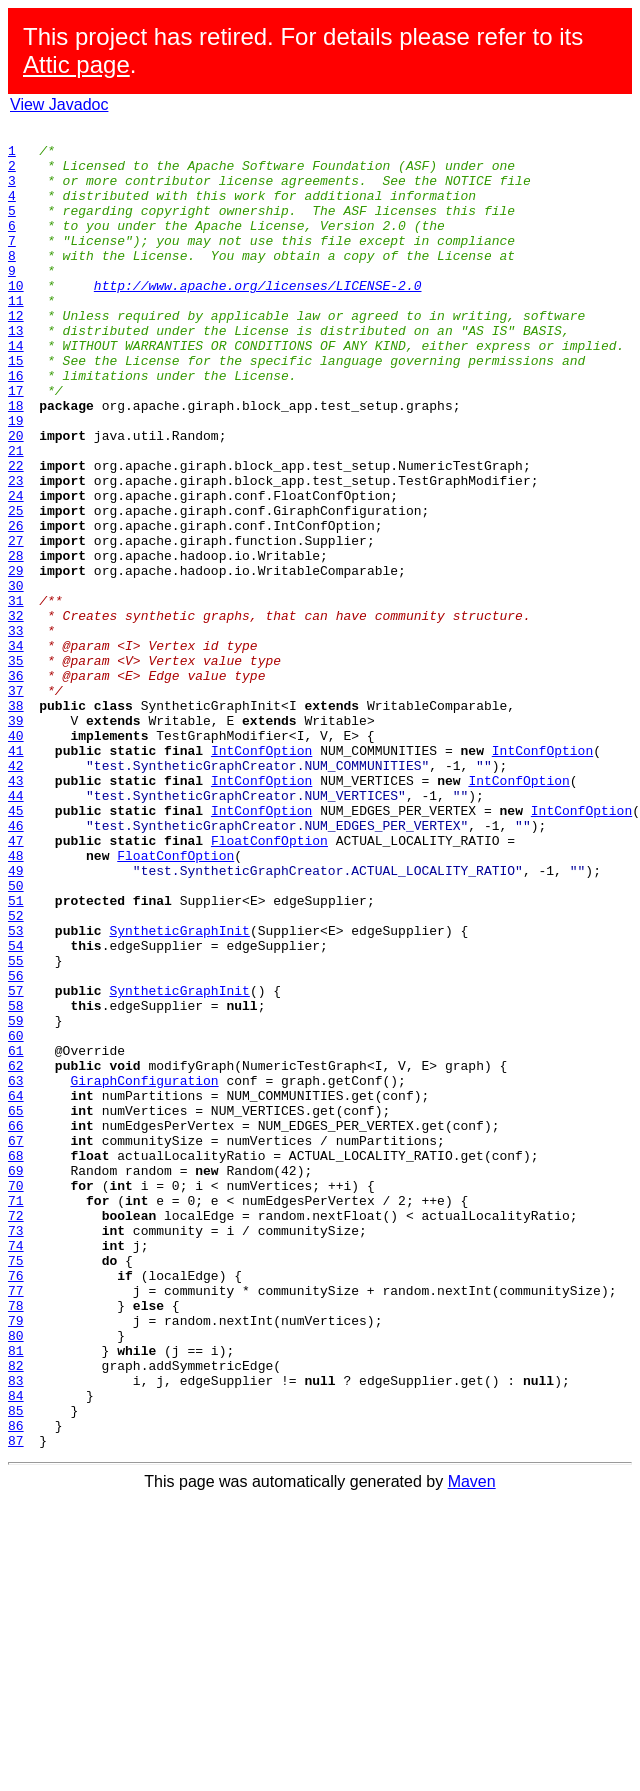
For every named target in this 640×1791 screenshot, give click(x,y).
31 (16, 696)
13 (16, 372)
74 (16, 1470)
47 (16, 984)
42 (16, 894)
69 (16, 1380)
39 (16, 840)
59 (16, 1200)
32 (16, 714)
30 (16, 678)
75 (16, 1488)
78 (16, 1542)
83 (16, 1632)
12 (16, 354)
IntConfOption (261, 876)
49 (16, 1020)
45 (16, 948)
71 (16, 1416)
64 (16, 1290)
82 (16, 1614)
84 (16, 1650)
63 (16, 1272)
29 (16, 660)
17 (16, 444)
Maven (472, 1745)
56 (16, 1146)
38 (16, 822)
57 (16, 1164)
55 (16, 1128)
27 (16, 624)
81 (16, 1596)
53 (16, 1092)
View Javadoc (59, 104)
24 (16, 570)
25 (16, 588)
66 (16, 1326)
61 (16, 1236)
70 (16, 1398)
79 (16, 1560)
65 (16, 1308)
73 (16, 1452)
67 (16, 1344)
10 (16, 318)
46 (16, 966)
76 (16, 1506)
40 (16, 858)
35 (16, 768)
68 (16, 1362)
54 (16, 1110)
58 (16, 1182)
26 (16, 606)
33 (16, 732)
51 (16, 1056)
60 (16, 1218)
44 (16, 930)
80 (16, 1578)
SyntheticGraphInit (179, 1092)
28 (16, 642)
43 (16, 912)
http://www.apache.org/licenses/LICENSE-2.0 (258, 318)
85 (16, 1668)
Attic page (76, 64)
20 (16, 498)
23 (16, 552)
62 (16, 1254)
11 (16, 336)
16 (16, 426)
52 (16, 1074)
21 (16, 516)
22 (16, 534)
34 (16, 750)
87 (16, 1704)
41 (16, 876)
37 (16, 804)
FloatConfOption (269, 984)
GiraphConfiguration (144, 1272)
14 (16, 390)
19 (16, 480)
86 (16, 1686)
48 (16, 1002)
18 (16, 462)
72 (16, 1434)
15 (16, 408)
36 (16, 786)
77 (16, 1524)
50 (16, 1038)
